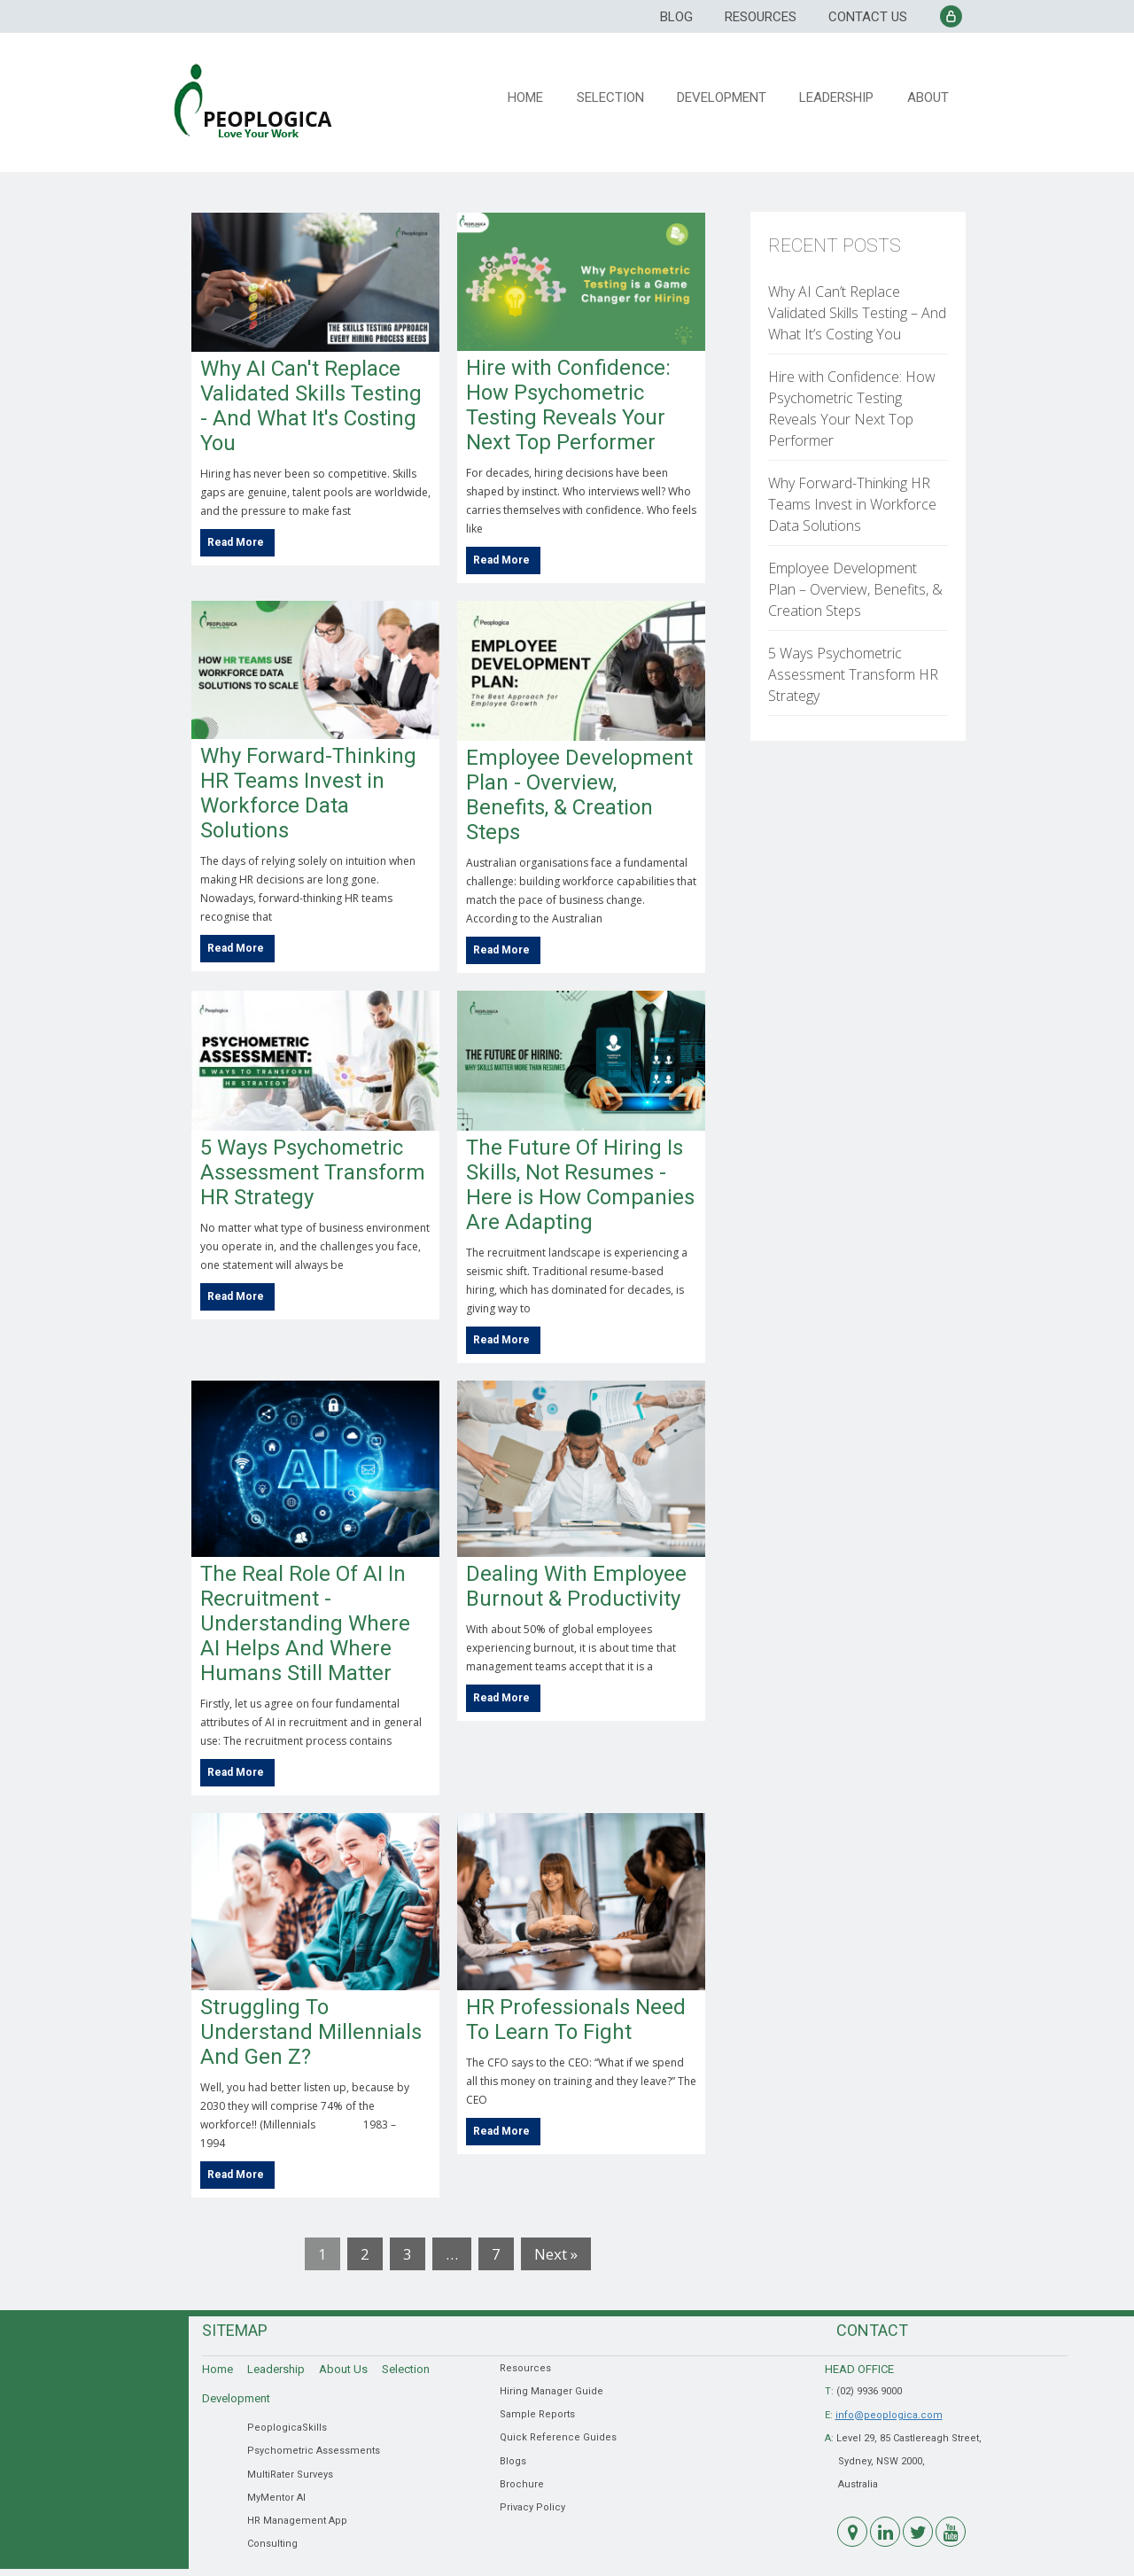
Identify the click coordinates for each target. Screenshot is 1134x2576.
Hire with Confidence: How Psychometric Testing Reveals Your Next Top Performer (568, 405)
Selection (615, 97)
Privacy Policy (532, 2507)
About (929, 97)
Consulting (272, 2543)
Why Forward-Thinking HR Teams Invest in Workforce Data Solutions (308, 793)
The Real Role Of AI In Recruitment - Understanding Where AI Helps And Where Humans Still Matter (305, 1623)
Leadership (839, 97)
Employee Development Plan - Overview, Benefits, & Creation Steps (579, 794)
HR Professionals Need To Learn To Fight (576, 2019)
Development (725, 97)
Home (531, 97)
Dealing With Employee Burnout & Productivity (576, 1586)
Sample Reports (537, 2414)
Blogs (513, 2461)
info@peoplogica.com (889, 2415)
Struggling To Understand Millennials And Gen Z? (311, 2032)
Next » (556, 2254)
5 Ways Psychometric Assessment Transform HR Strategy (312, 1172)
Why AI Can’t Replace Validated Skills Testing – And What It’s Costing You (857, 313)
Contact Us (867, 17)
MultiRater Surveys (290, 2474)
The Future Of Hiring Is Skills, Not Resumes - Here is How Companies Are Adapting (580, 1184)
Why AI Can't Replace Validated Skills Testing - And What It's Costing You (311, 405)
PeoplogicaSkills (287, 2427)
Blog (676, 17)
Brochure (522, 2484)
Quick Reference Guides (558, 2437)
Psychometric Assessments (313, 2450)
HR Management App (297, 2520)
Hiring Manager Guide (551, 2391)
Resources (760, 17)
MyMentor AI (276, 2497)
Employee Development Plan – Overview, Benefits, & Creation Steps (855, 589)
